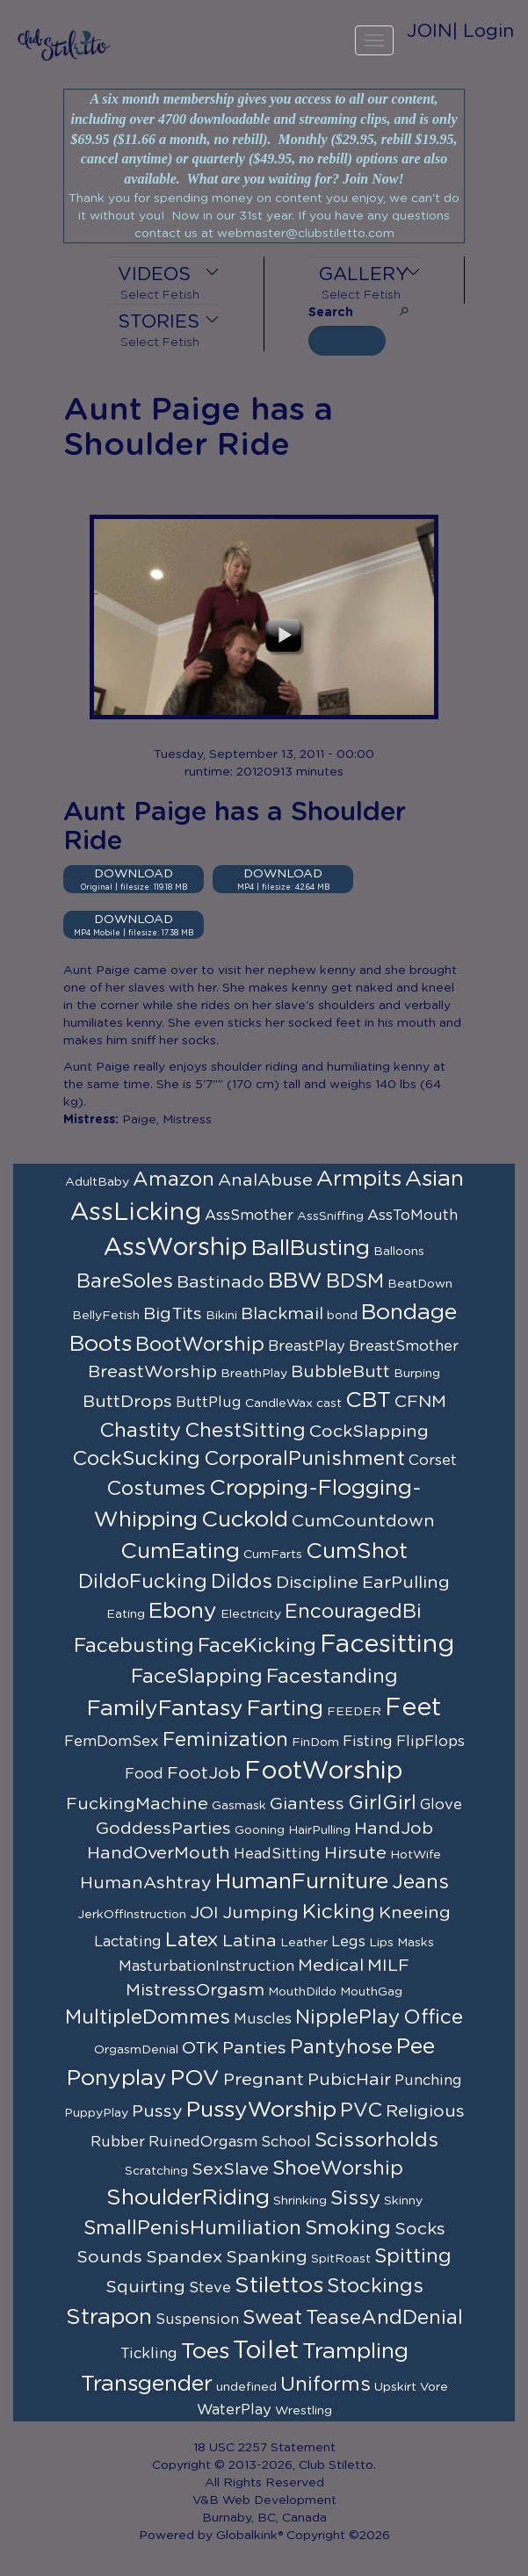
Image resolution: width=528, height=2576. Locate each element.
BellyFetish (106, 1316)
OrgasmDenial (136, 2050)
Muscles (263, 2019)
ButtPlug (209, 1403)
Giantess (307, 1804)
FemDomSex (111, 1742)
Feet (413, 1708)
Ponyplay (117, 2078)
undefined (246, 2387)
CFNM (420, 1402)
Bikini (221, 1316)
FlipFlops (430, 1742)
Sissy (355, 2198)
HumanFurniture (301, 1882)
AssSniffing (330, 1216)
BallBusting (310, 1248)
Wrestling (303, 2411)
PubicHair (349, 2080)
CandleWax (279, 1403)
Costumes (156, 1488)
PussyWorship (261, 2110)
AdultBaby (97, 1182)
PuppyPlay (96, 2113)
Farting (285, 1709)
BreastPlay (306, 1346)
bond (342, 1316)
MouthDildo (302, 1992)
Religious (425, 2111)
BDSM (355, 1281)
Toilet (266, 2351)
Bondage (409, 1313)
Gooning (260, 1830)
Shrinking (300, 2201)
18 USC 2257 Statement (264, 2448)
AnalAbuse (265, 1180)
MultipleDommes (147, 2017)
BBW (295, 1281)
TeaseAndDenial (384, 2317)
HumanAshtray (146, 1883)
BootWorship (199, 1344)
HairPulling (319, 1830)
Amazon (173, 1179)
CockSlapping (369, 1431)
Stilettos (279, 2286)
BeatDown (419, 1284)
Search (330, 313)
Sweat (272, 2317)
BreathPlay (254, 1373)
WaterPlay (234, 2410)
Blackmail (282, 1314)
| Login (483, 31)
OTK (200, 2048)
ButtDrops (127, 1402)
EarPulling (406, 1582)
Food (144, 1774)
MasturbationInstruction (206, 1966)
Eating (125, 1614)
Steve (210, 2288)
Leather (304, 1943)
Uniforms (325, 2384)
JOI (204, 1913)
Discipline (317, 1582)
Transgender (147, 2384)
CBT (368, 1400)
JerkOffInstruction (131, 1915)
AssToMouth (412, 1216)
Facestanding (332, 1676)
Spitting (413, 2256)
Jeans (420, 1882)
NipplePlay (347, 2017)
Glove (441, 1805)
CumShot (357, 1551)
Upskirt (395, 2387)
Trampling (355, 2352)
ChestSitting (245, 1430)
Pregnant (263, 2080)
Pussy (157, 2111)
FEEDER (354, 1712)
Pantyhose (341, 2047)
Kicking (338, 1912)
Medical (331, 1965)
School (286, 2142)
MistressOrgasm (195, 1990)
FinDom (315, 1742)
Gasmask (239, 1806)
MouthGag (371, 1992)
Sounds (109, 2257)
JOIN (429, 31)
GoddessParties (163, 1828)
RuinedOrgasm (202, 2142)
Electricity (251, 1614)
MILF (388, 1965)
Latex (192, 1940)
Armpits (358, 1179)
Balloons (398, 1251)
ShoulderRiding (188, 2198)
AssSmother (249, 1216)
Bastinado (220, 1282)
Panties (254, 2048)
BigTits (172, 1314)
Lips (381, 1943)
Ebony (182, 1611)
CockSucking (136, 1458)
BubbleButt (340, 1372)
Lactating (128, 1942)
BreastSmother (404, 1346)
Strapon (109, 2317)
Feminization (225, 1740)
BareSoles (124, 1281)
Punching (428, 2081)
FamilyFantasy (165, 1709)
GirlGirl (382, 1803)
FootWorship (323, 1771)
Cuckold (244, 1520)
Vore (434, 2387)
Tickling (148, 2354)
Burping (417, 1373)
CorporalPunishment (304, 1458)
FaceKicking (257, 1646)
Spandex (184, 2257)
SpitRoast (341, 2259)
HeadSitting (277, 1854)
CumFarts (272, 1554)
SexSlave (230, 2169)
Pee (415, 2047)
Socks (419, 2229)
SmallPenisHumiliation (192, 2228)
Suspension (197, 2320)
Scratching (156, 2171)
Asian (434, 1179)
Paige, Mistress (167, 1120)
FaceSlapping (197, 1676)
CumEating (180, 1551)
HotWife (415, 1855)
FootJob (204, 1773)
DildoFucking (142, 1581)
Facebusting (134, 1646)
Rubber (117, 2142)
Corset (433, 1461)
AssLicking (135, 1213)
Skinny (403, 2201)
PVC (361, 2110)
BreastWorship (152, 1372)
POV (195, 2078)
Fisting (368, 1742)
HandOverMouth (158, 1853)
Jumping (260, 1913)
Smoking (348, 2228)
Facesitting (387, 1645)
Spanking (266, 2257)
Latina (249, 1941)
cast (329, 1403)
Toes (205, 2352)
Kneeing (415, 1913)
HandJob (393, 1828)
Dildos (241, 1581)
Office (433, 2017)
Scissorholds (376, 2140)
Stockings (375, 2286)
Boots (100, 1344)
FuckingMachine (137, 1804)
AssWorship (176, 1248)
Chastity (140, 1430)
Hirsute (355, 1853)
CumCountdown (363, 1521)
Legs (348, 1942)
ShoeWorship (337, 2168)
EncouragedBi (353, 1611)
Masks (415, 1943)
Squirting (145, 2287)
